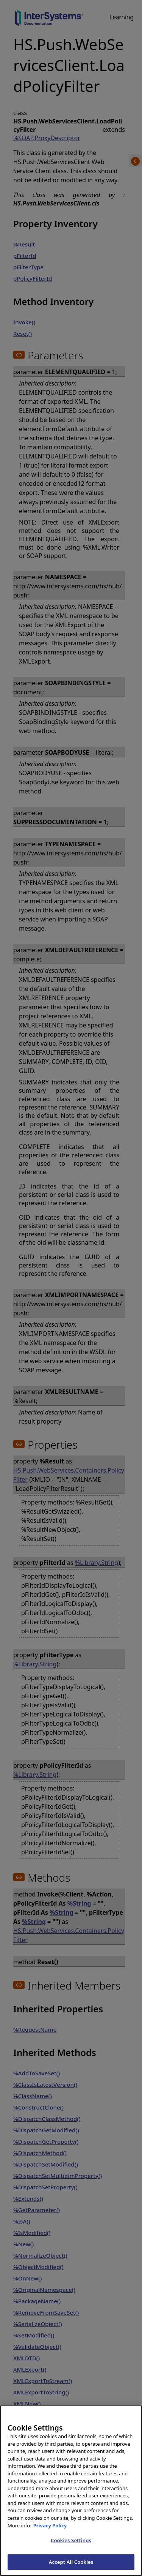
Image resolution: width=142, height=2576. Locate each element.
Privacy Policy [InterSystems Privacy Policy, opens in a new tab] (50, 2535)
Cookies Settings (71, 2551)
